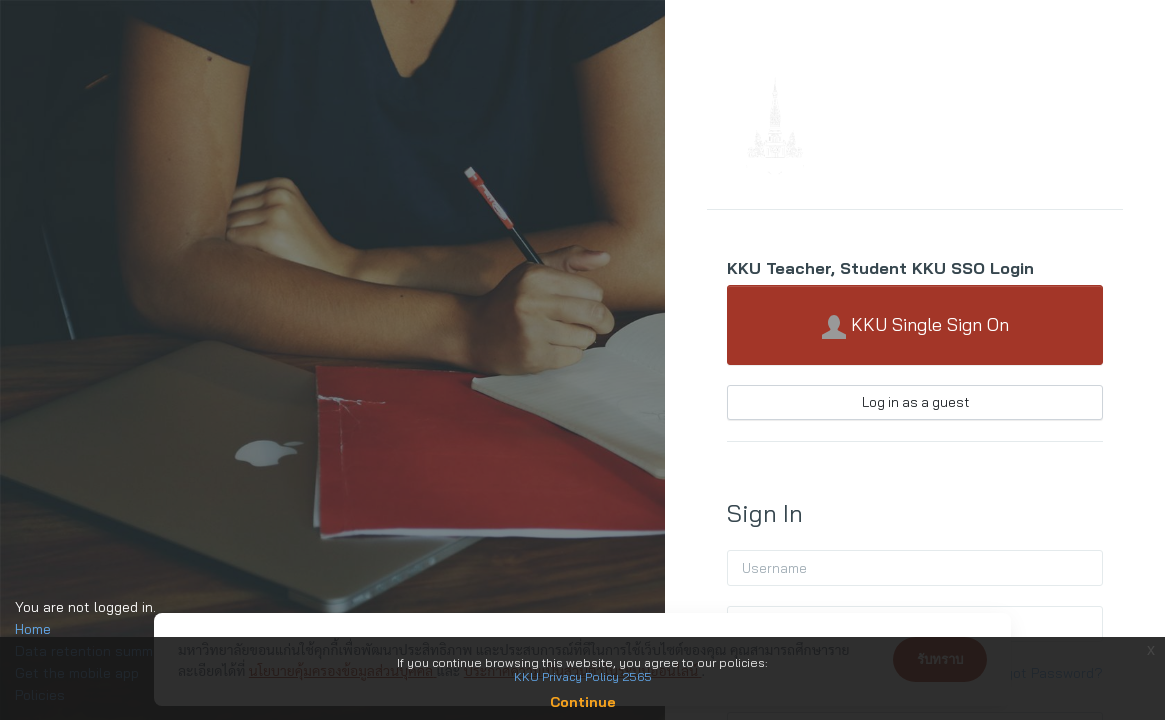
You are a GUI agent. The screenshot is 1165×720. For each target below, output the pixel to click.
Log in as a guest (915, 402)
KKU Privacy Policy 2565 (583, 676)
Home (33, 629)
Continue (583, 702)
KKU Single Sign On (915, 326)
